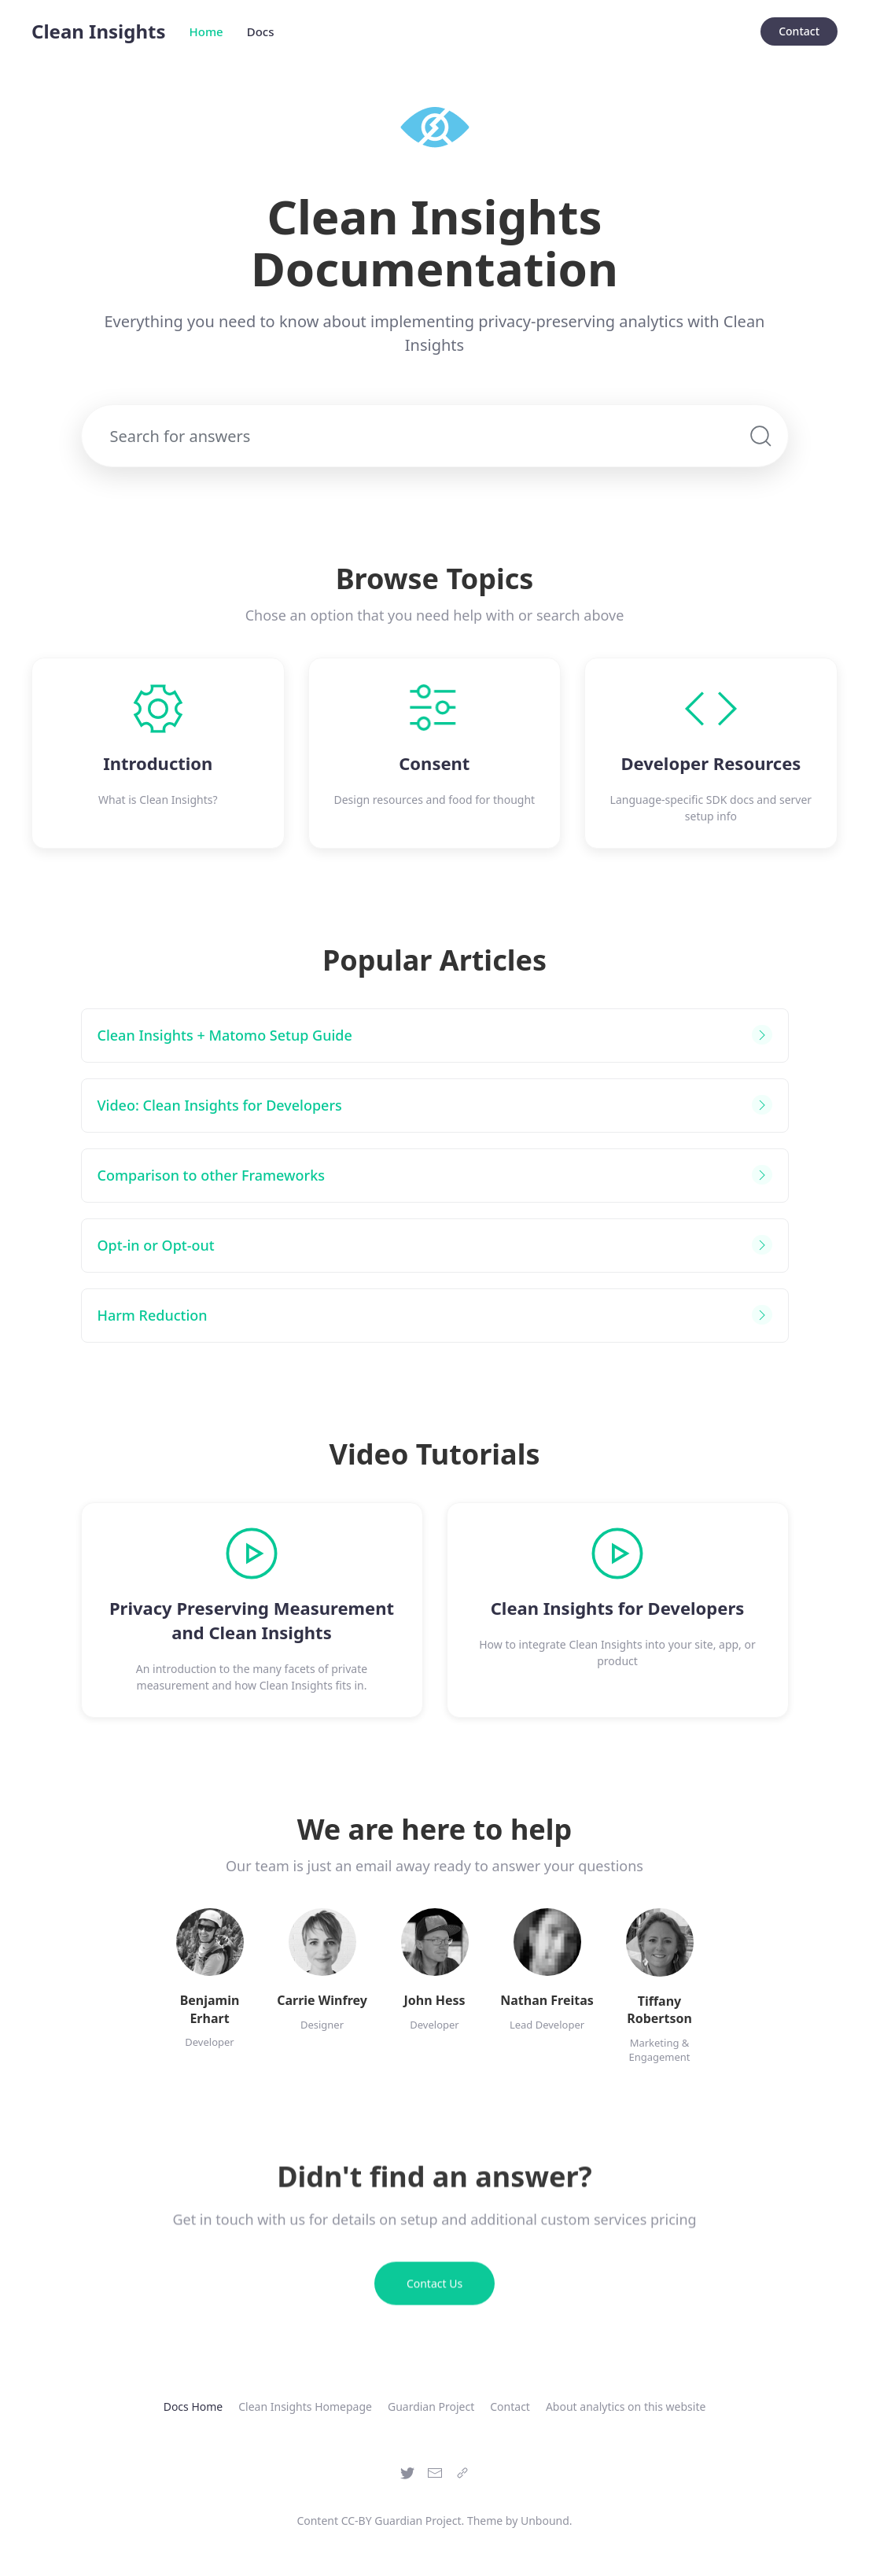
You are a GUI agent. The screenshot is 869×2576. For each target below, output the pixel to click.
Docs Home (193, 2406)
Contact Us (434, 2292)
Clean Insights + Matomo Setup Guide (225, 1035)
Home (206, 31)
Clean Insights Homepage (305, 2406)
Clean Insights (98, 31)
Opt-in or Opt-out (156, 1245)
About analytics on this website (625, 2406)
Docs (260, 31)
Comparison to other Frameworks (212, 1175)
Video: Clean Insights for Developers (220, 1105)
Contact (799, 31)
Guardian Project (431, 2406)
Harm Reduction (153, 1315)
